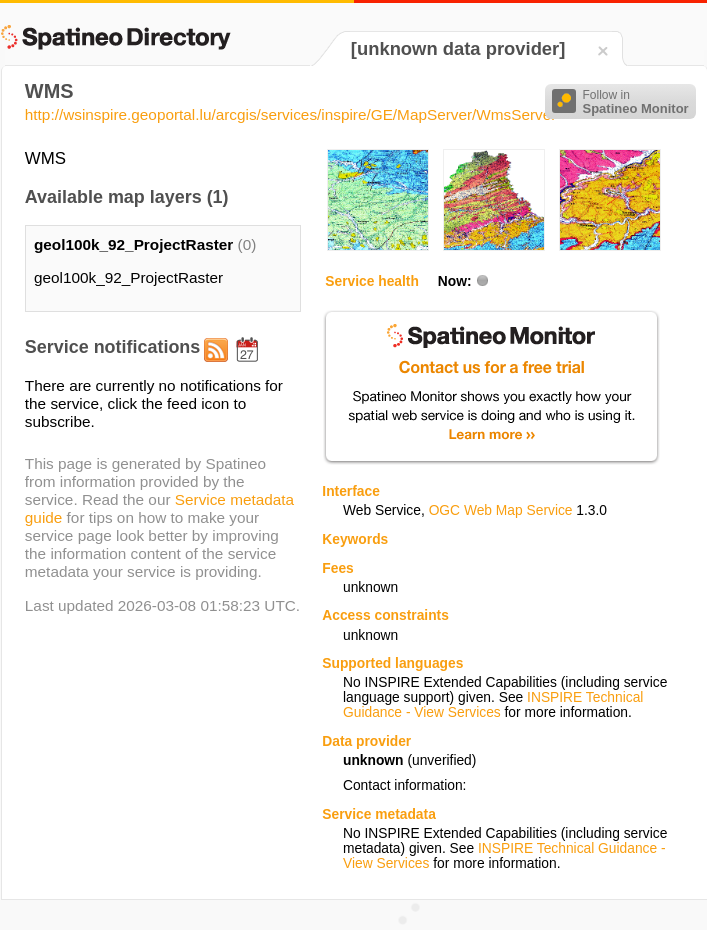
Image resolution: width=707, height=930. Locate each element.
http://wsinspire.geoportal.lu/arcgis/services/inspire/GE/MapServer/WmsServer (291, 114)
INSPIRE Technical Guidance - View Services (493, 705)
